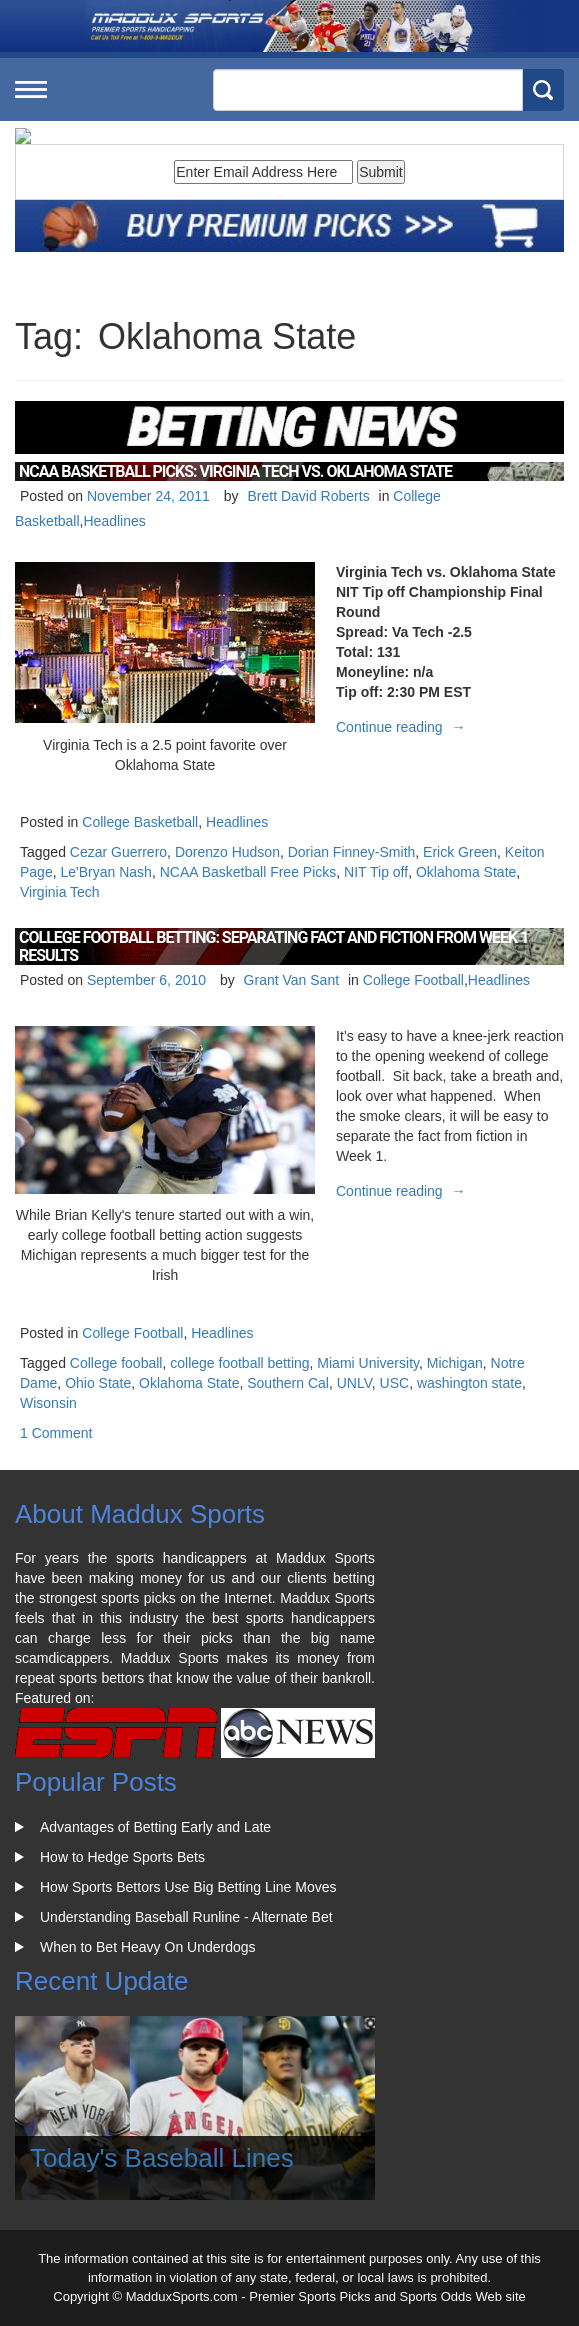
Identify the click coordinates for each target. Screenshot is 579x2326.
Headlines (114, 521)
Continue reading (403, 727)
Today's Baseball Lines (162, 2158)
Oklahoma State (466, 872)
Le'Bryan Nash (105, 872)
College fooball (116, 1363)
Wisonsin (48, 1403)
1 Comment (56, 1433)
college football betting (239, 1363)
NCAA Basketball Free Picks (248, 872)
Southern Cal (288, 1383)
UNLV (354, 1383)
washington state (469, 1383)
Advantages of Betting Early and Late (155, 1827)
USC (395, 1383)
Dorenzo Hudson (227, 852)
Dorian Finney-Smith (352, 852)
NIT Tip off (376, 872)
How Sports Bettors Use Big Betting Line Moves (188, 1887)
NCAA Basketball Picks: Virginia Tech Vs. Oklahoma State (235, 471)
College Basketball (140, 822)
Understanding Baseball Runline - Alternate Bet (186, 1917)
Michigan (455, 1363)
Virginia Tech (60, 892)
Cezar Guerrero (118, 852)
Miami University (368, 1363)
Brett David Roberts (308, 496)
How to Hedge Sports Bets (122, 1857)
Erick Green (460, 852)
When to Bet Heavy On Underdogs (148, 1947)
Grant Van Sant (291, 980)
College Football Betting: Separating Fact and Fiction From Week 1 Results (273, 946)
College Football (413, 980)
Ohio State (98, 1383)
